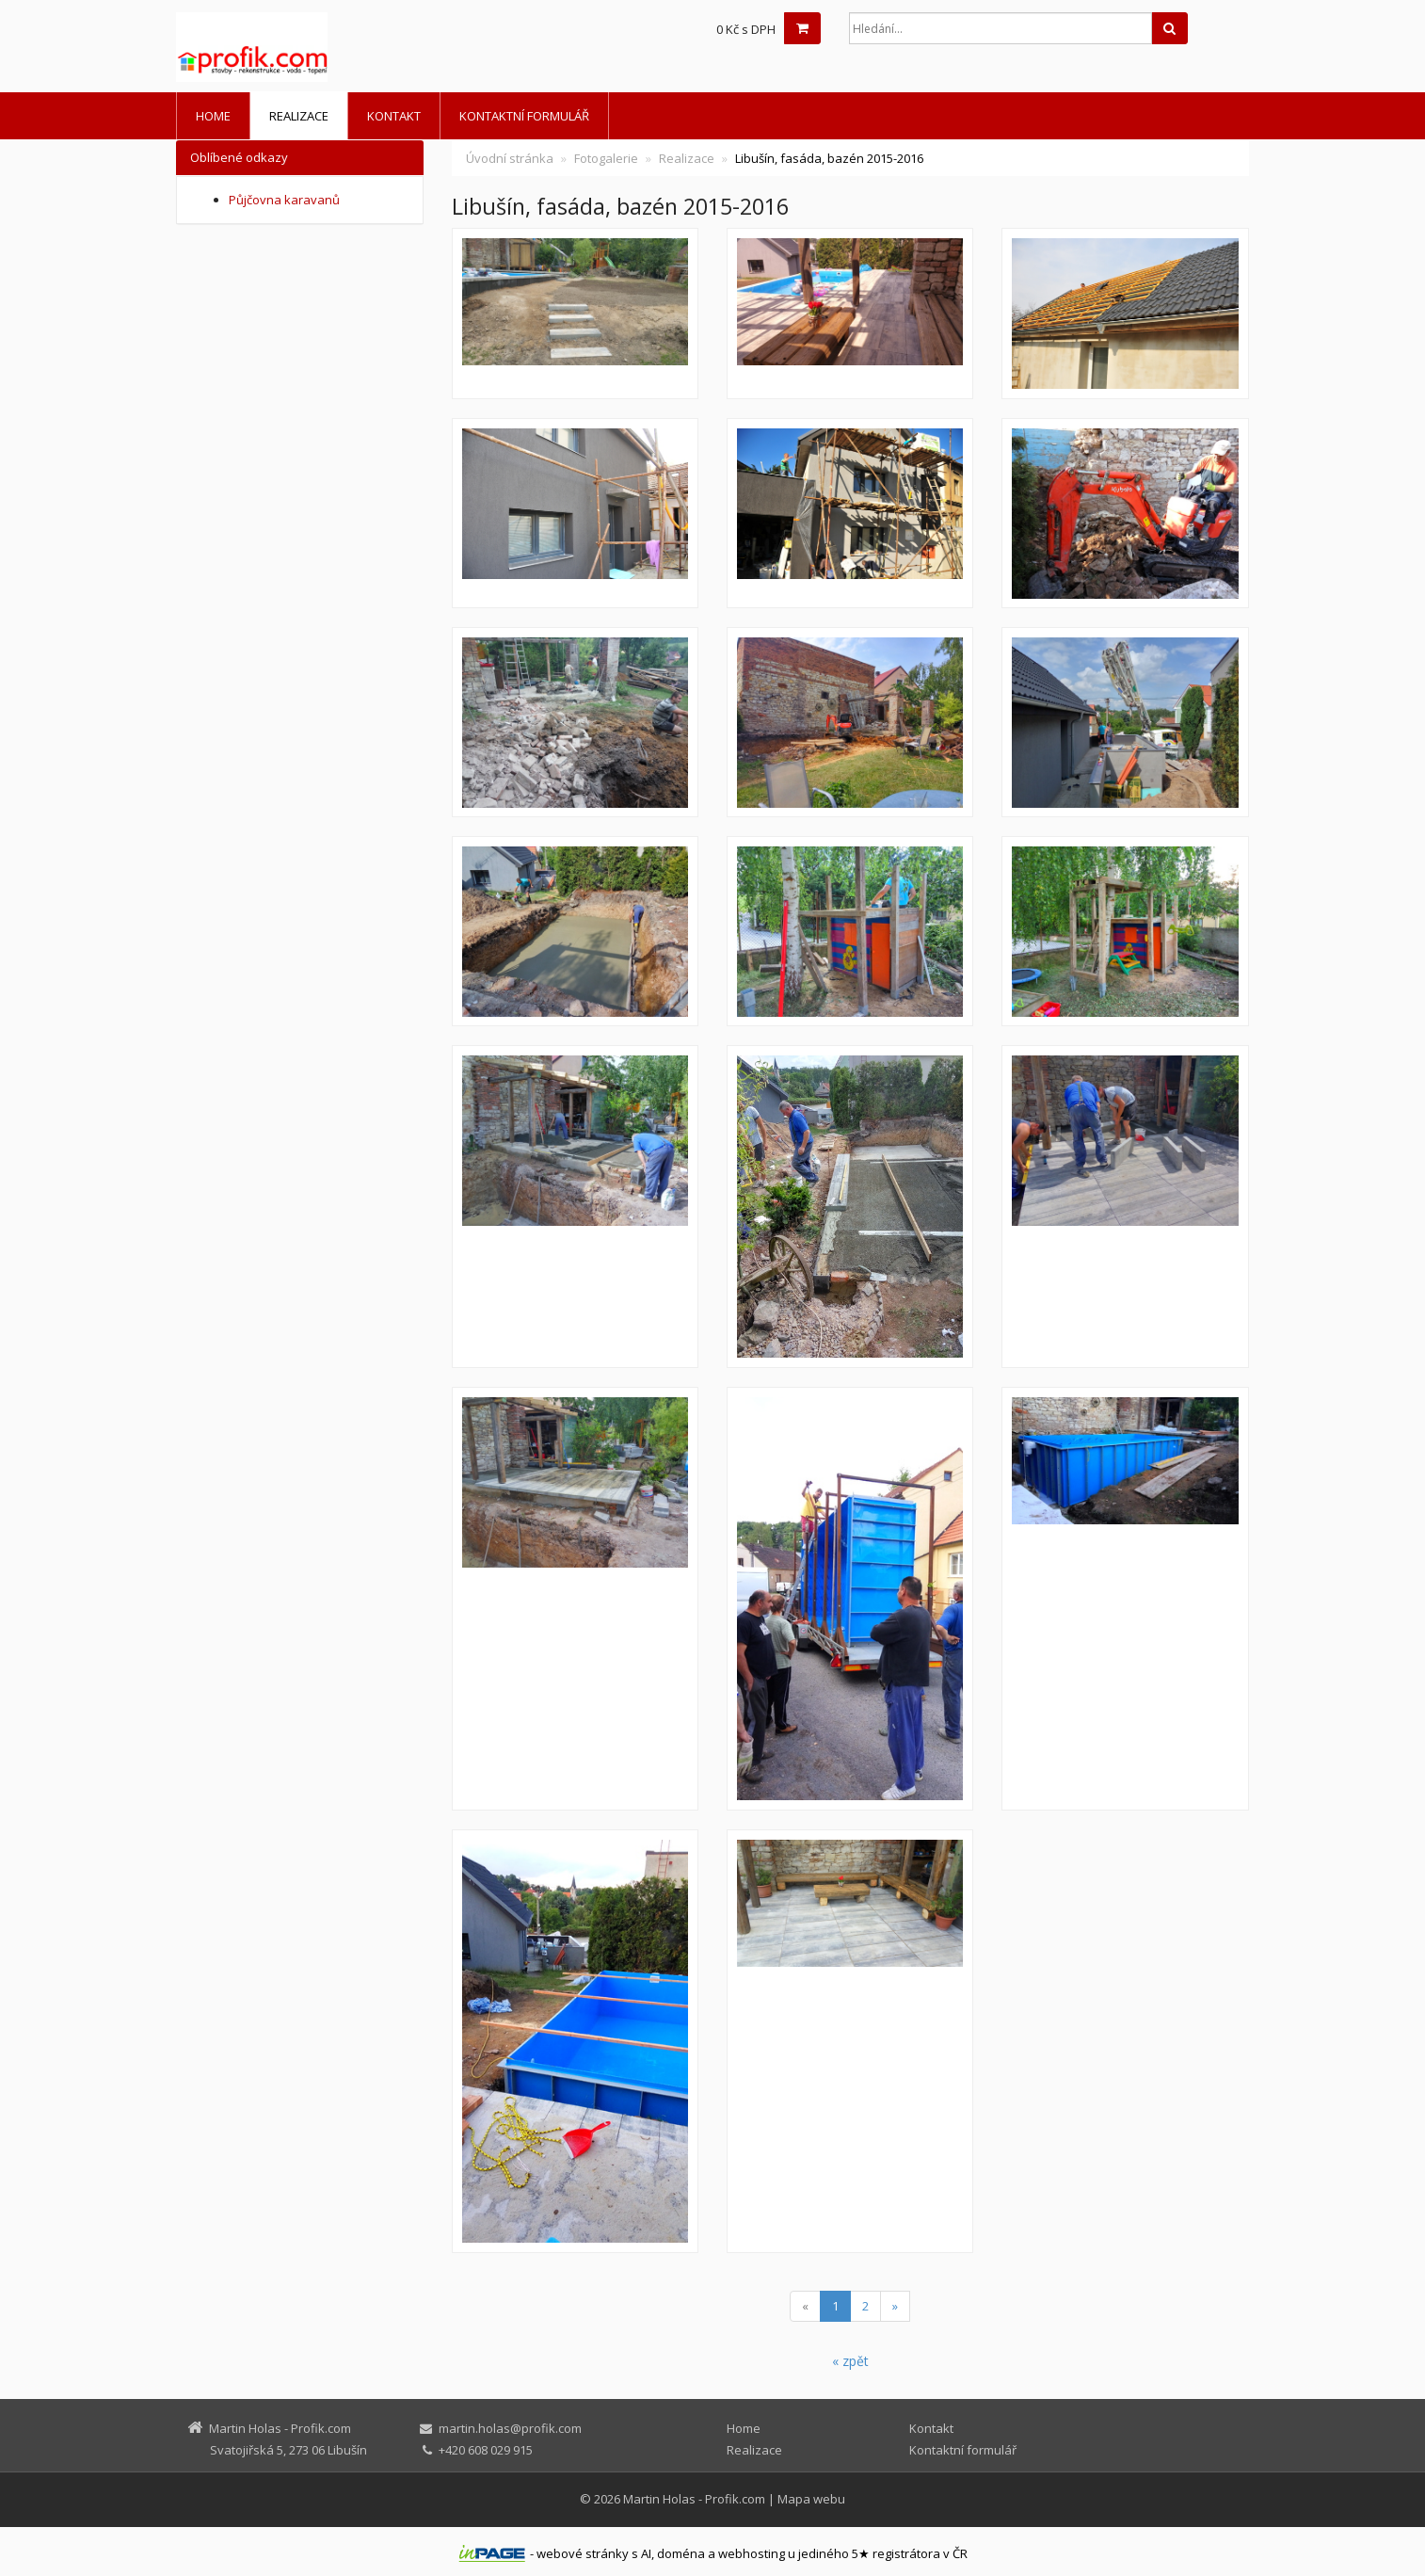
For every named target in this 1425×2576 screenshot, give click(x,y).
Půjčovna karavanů (284, 199)
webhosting (751, 2553)
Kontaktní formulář (524, 115)
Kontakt (394, 115)
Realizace (298, 115)
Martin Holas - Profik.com (694, 2498)
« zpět (850, 2361)
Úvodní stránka (509, 158)
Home (213, 115)
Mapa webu (811, 2498)
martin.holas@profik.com (510, 2428)
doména (681, 2553)
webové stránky (582, 2553)
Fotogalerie (606, 158)
